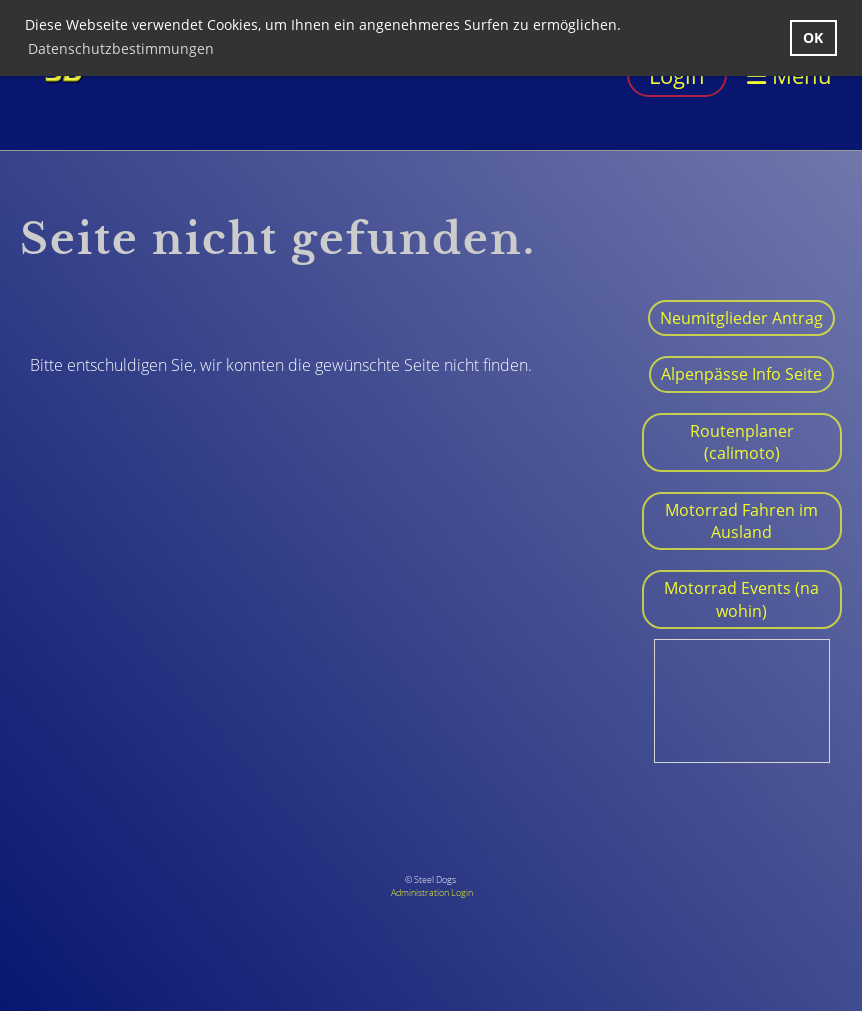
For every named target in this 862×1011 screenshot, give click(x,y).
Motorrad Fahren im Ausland (741, 521)
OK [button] (813, 37)
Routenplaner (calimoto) (742, 442)
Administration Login (432, 892)
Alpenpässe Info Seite (741, 374)
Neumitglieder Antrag (741, 318)
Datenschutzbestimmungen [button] (121, 48)
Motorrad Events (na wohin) (741, 599)
